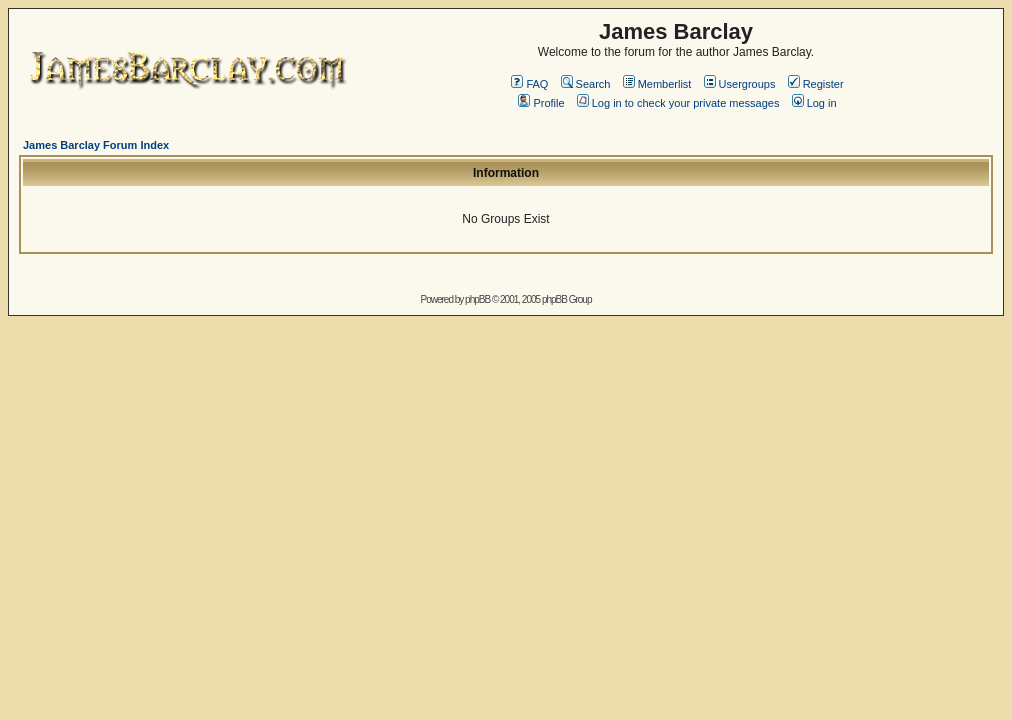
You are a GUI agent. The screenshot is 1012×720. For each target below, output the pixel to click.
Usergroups (740, 84)
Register (816, 84)
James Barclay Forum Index (96, 145)
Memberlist (657, 84)
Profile (541, 103)
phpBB (477, 299)
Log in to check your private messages (678, 103)
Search (586, 84)
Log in (814, 103)
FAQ (529, 84)
